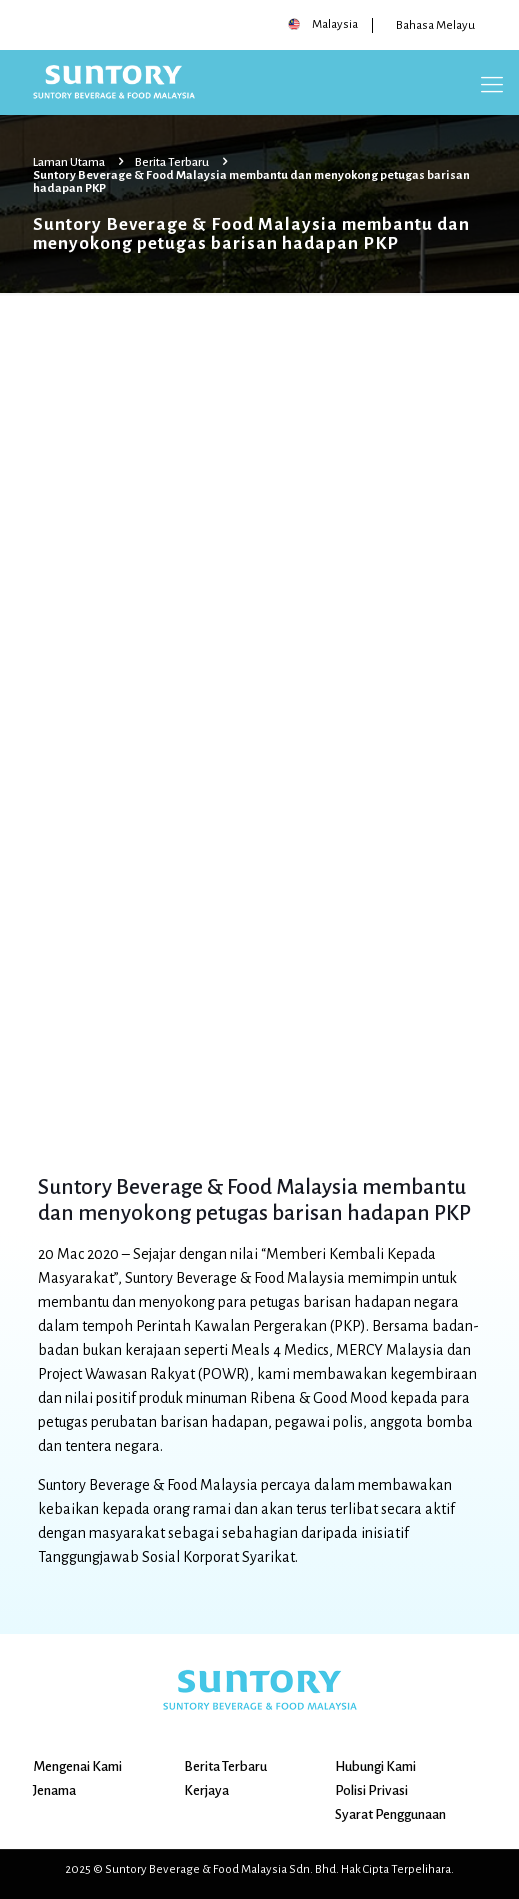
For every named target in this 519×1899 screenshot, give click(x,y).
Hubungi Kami (375, 1766)
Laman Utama (69, 162)
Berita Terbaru (172, 162)
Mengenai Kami (77, 1766)
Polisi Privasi (371, 1790)
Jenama (54, 1790)
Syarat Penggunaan (390, 1814)
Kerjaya (206, 1790)
